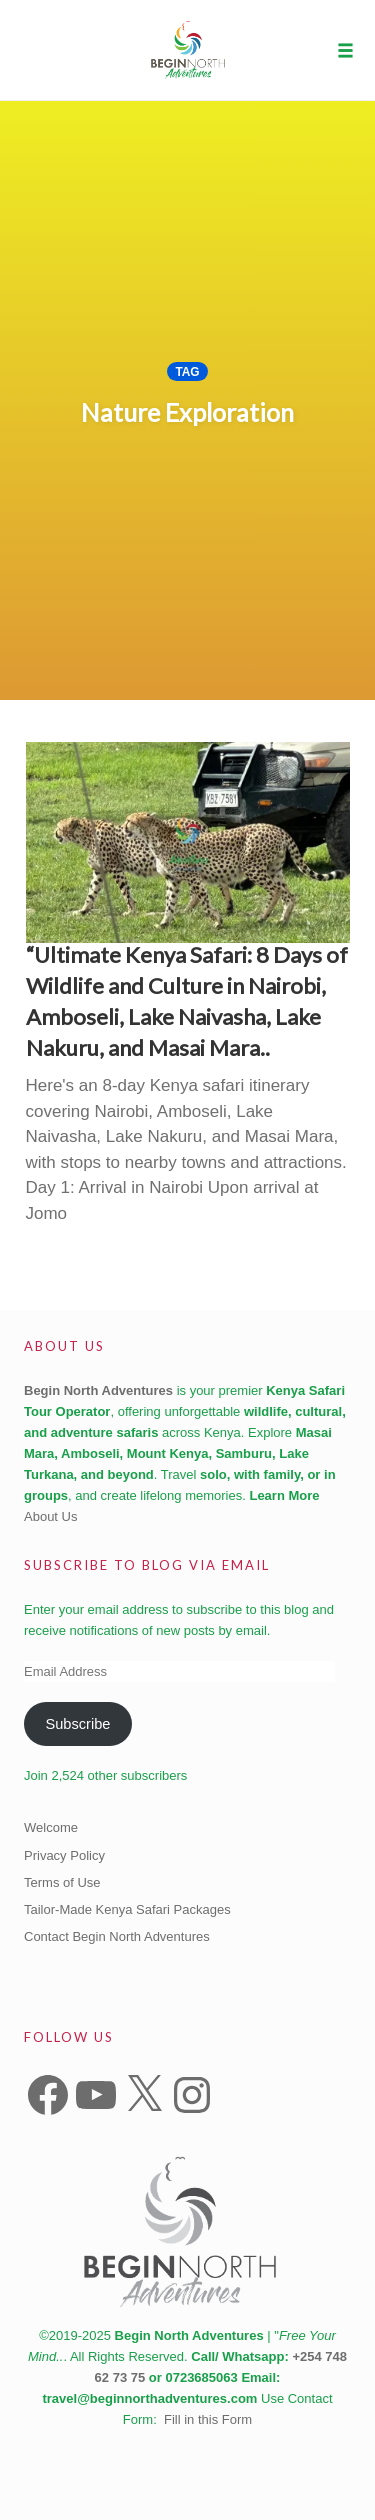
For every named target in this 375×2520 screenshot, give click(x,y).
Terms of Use (62, 1882)
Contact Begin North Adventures (117, 1936)
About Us (50, 1516)
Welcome (51, 1827)
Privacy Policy (64, 1855)
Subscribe (77, 1724)
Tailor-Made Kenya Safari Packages (127, 1909)
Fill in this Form (208, 2419)
